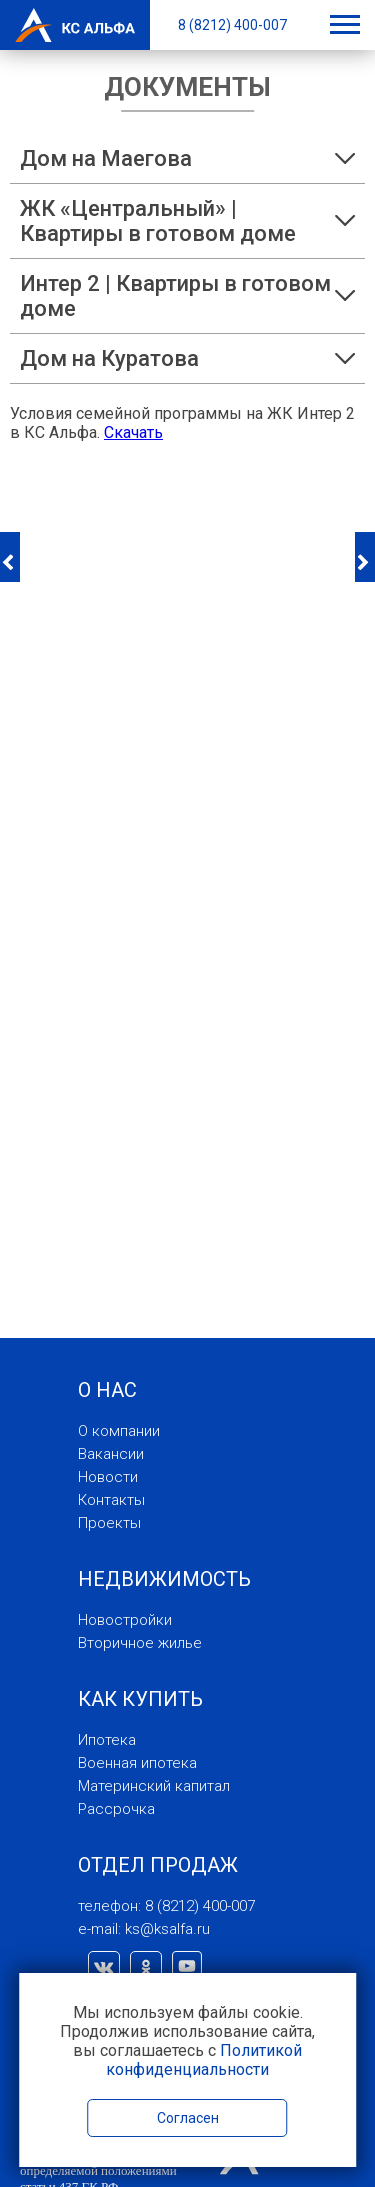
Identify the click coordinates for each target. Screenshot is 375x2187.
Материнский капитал (154, 1786)
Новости (108, 1477)
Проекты (109, 1523)
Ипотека (107, 1740)
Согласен (188, 2118)
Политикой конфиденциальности (204, 2060)
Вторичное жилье (140, 1643)
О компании (119, 1431)
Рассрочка (116, 1809)
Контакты (111, 1500)
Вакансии (111, 1454)
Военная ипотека (137, 1763)
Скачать (133, 432)
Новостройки (125, 1620)
